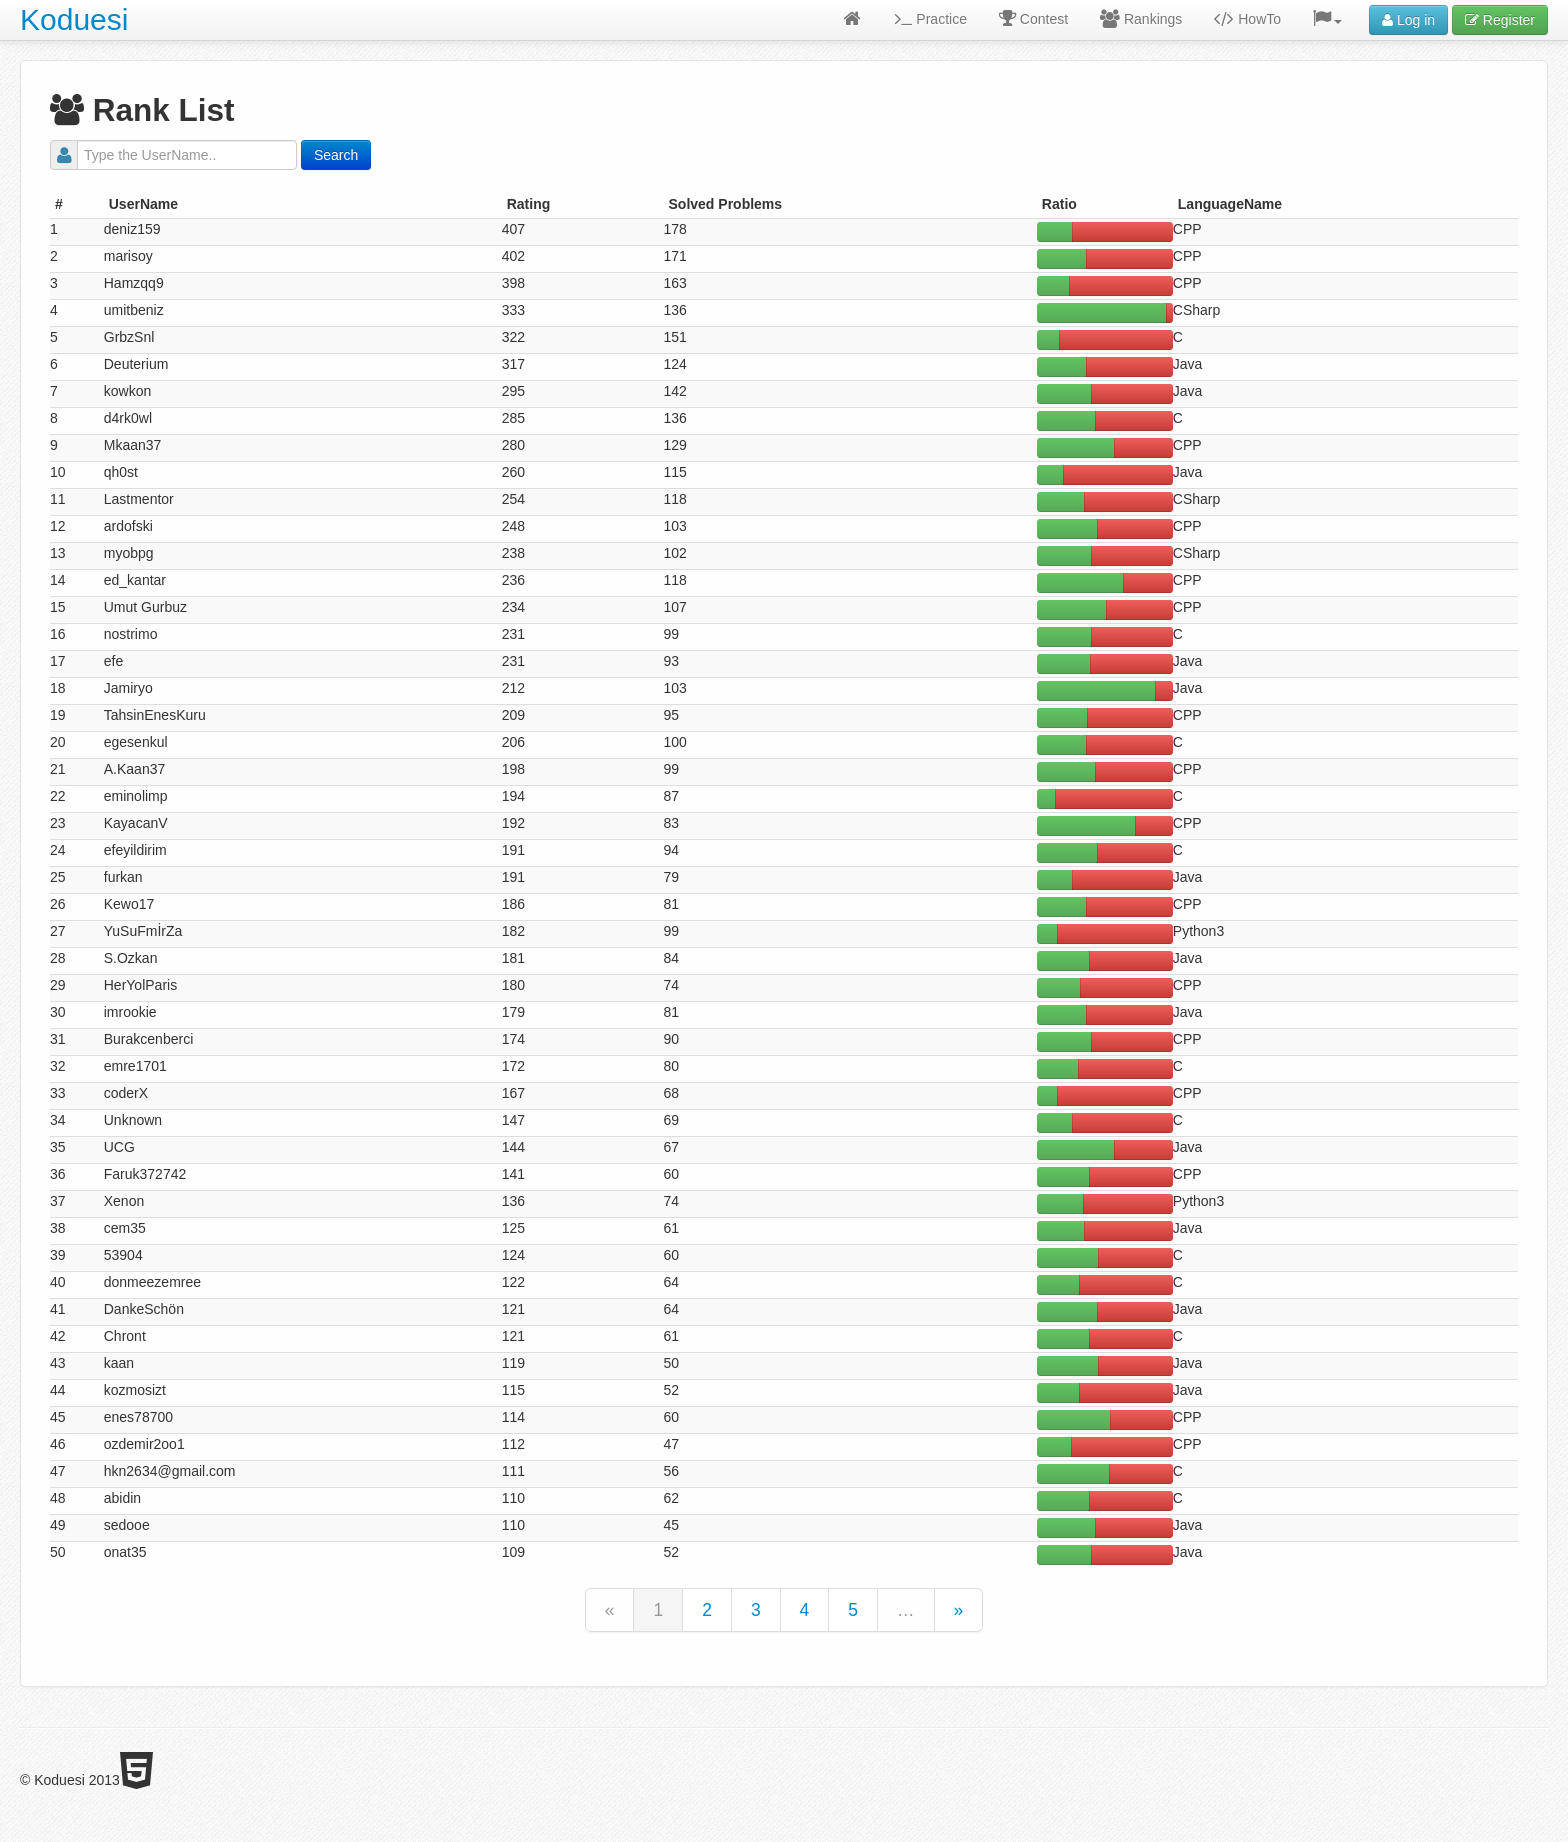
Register (1500, 20)
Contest (1033, 19)
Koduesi (74, 19)
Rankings (1141, 19)
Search (336, 155)
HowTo (1247, 19)
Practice (930, 19)
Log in (1408, 20)
